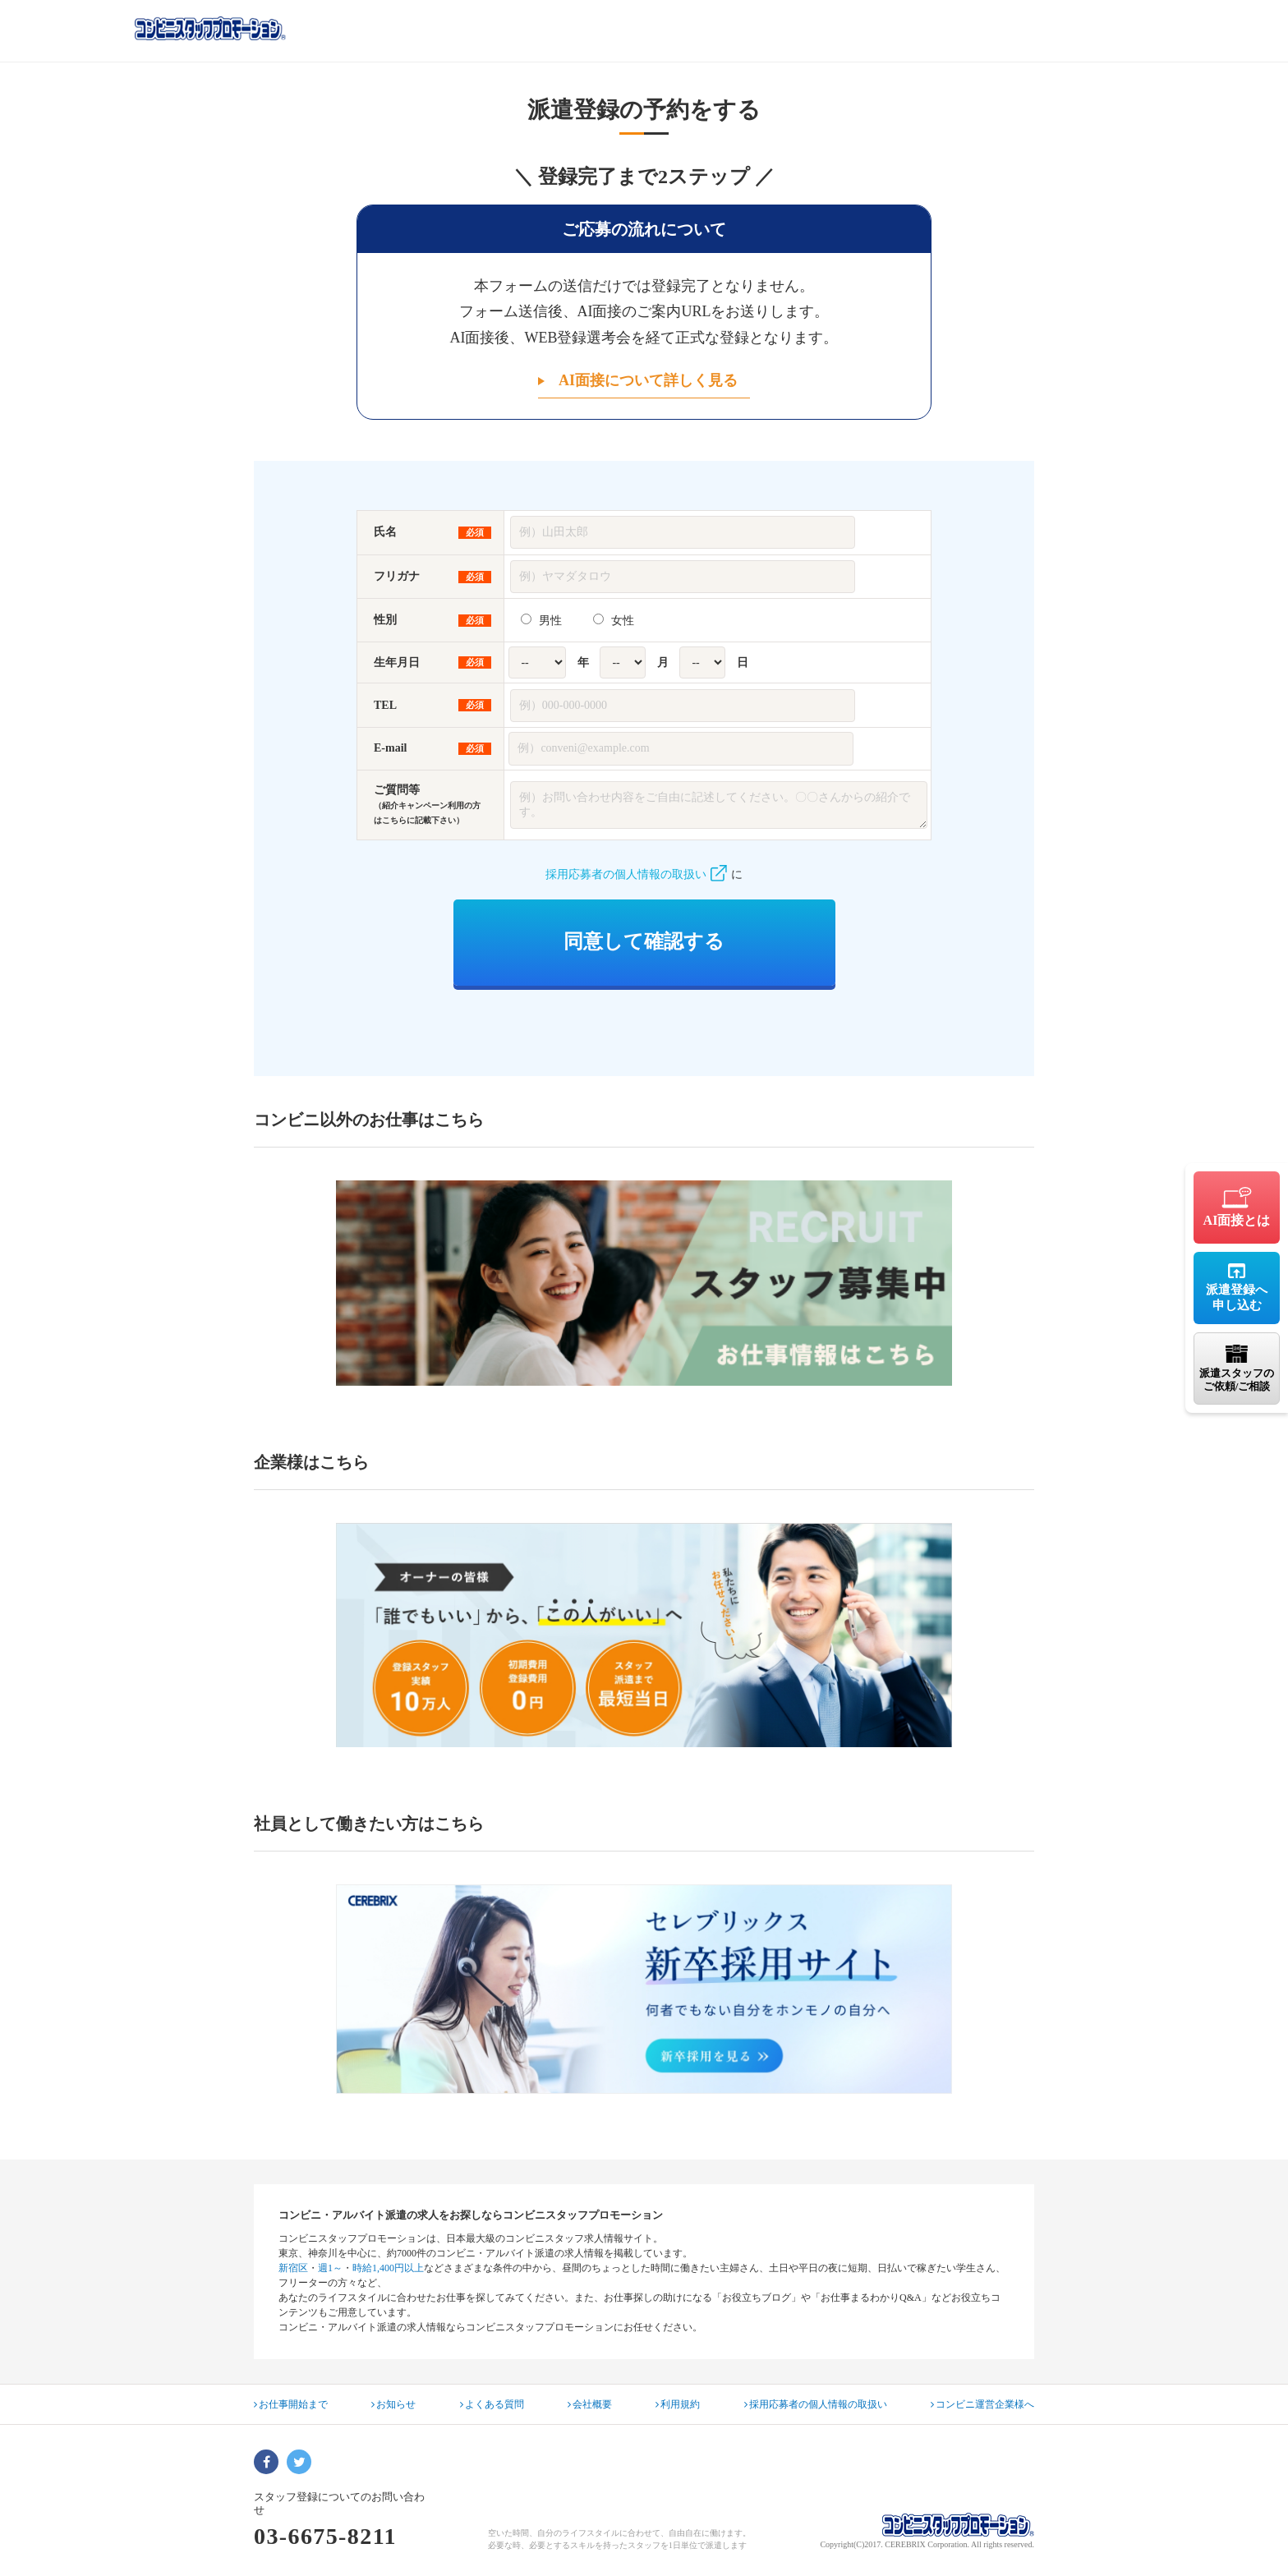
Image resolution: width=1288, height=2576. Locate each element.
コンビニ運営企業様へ (982, 2404)
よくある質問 (492, 2404)
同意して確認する (644, 941)
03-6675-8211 (325, 2536)
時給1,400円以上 (388, 2268)
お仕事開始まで (291, 2404)
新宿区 (293, 2268)
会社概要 (590, 2404)
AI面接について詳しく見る (648, 380)
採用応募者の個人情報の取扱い (636, 874)
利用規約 (678, 2404)
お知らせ (393, 2404)
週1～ (330, 2268)
